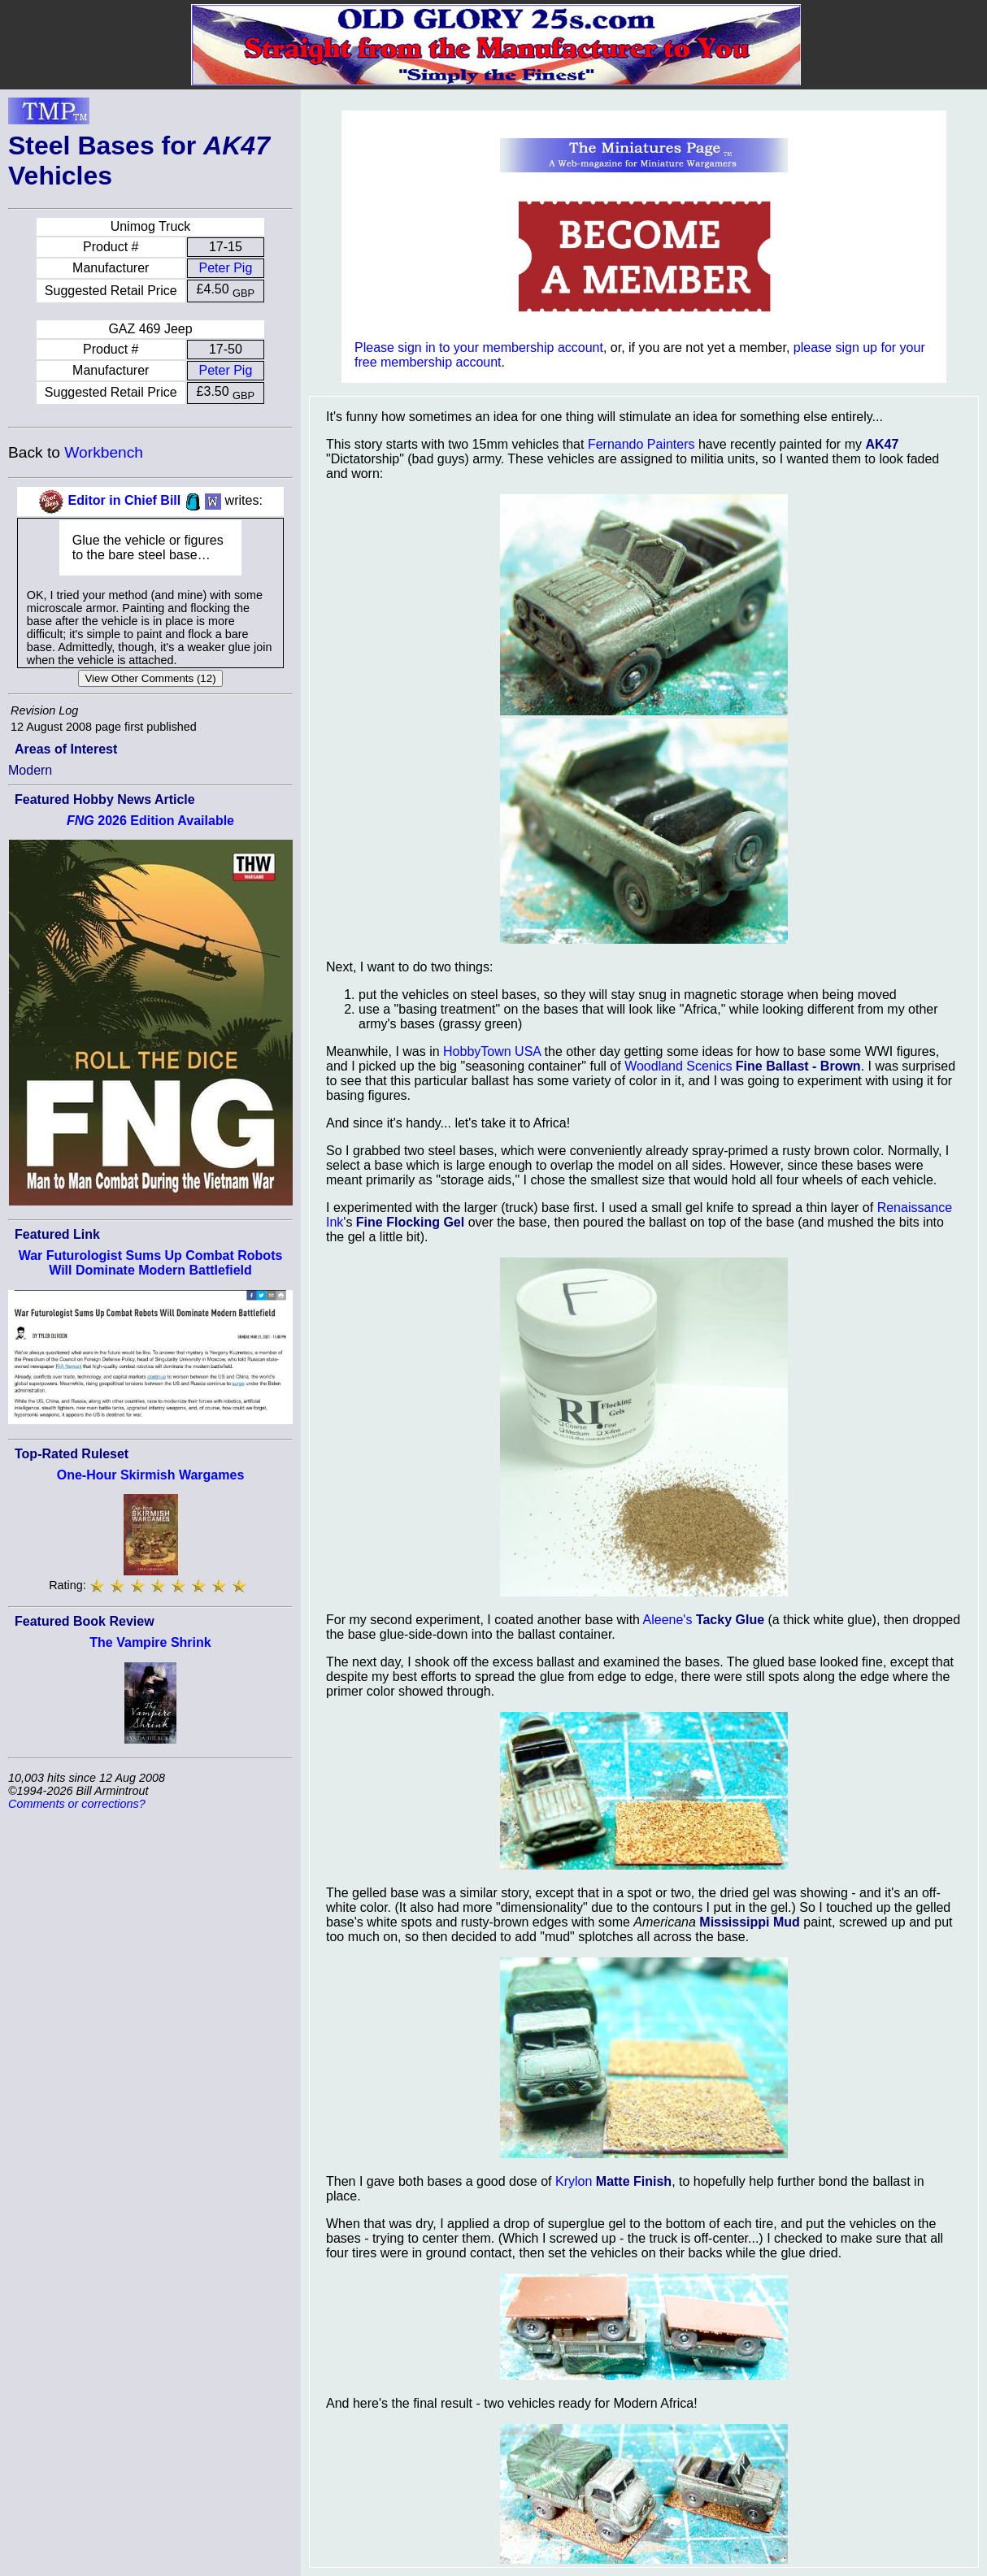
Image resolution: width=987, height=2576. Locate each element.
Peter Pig (225, 268)
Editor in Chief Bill (124, 500)
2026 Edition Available (150, 821)
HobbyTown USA (492, 1051)
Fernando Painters (641, 444)
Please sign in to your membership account (478, 347)
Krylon (573, 2181)
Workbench (103, 452)
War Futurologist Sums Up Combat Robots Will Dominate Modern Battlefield (151, 1263)
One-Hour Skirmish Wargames (151, 1475)
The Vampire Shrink (150, 1642)
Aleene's (668, 1620)
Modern (30, 770)
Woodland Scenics (678, 1066)
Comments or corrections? (77, 1803)
